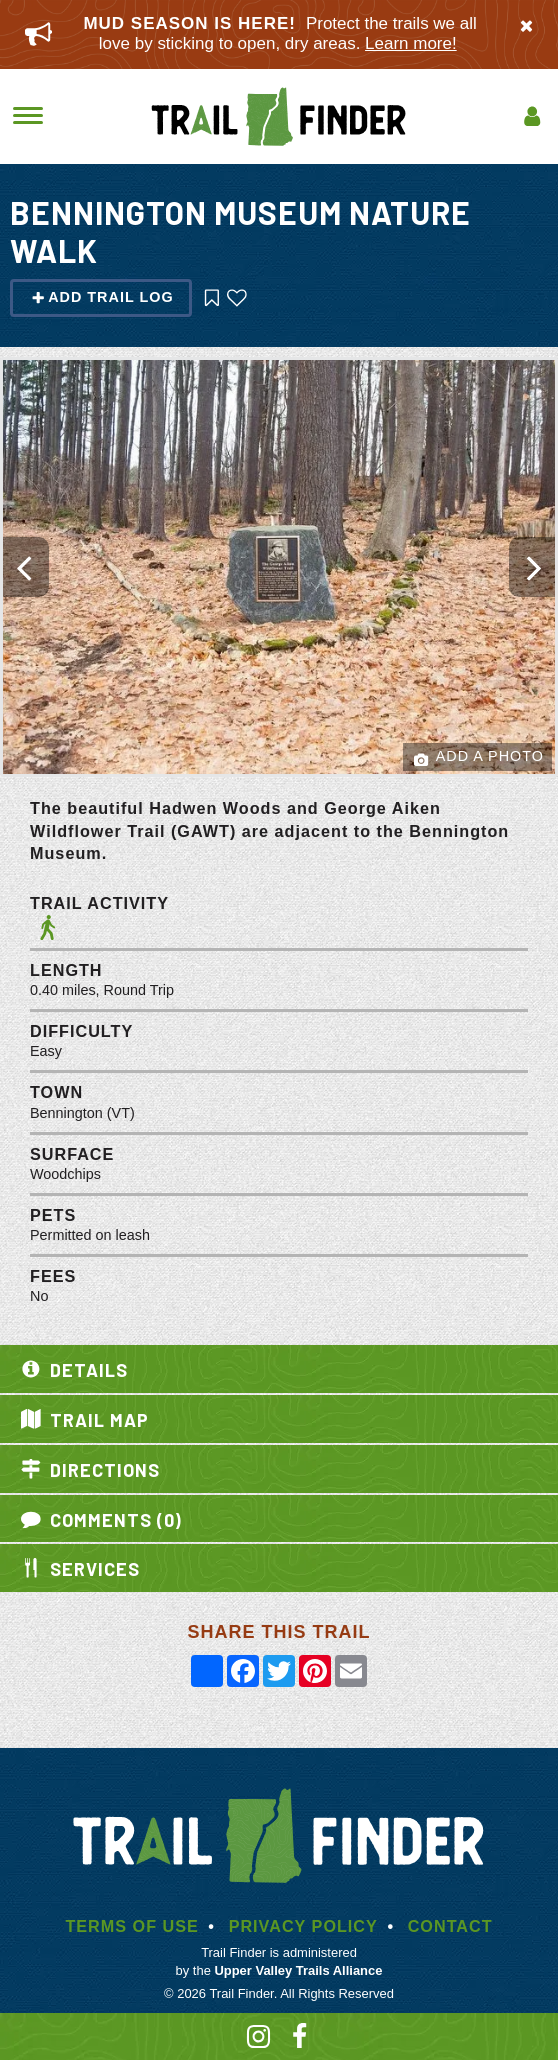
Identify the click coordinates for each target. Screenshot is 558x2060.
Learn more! (411, 43)
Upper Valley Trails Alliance (298, 1970)
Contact (450, 1926)
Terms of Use (131, 1926)
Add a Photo (479, 757)
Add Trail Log (102, 297)
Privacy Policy (303, 1926)
